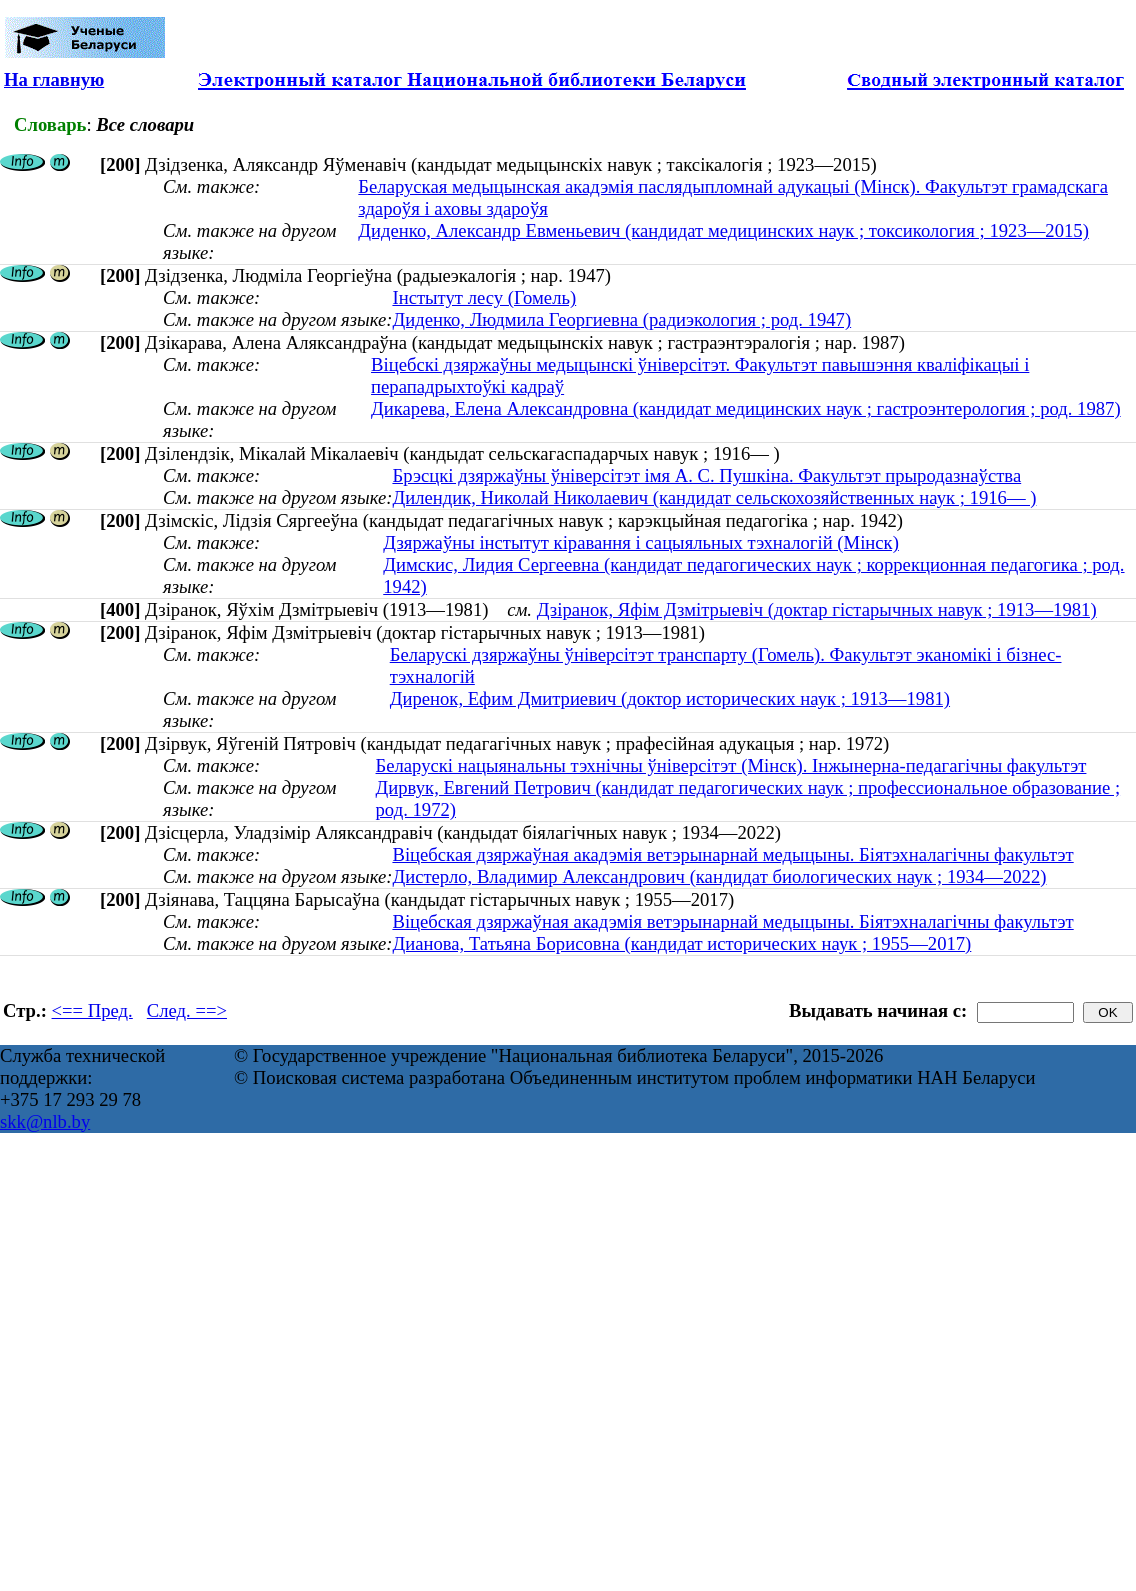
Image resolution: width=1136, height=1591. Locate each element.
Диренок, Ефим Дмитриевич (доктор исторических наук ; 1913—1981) (670, 698)
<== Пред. (92, 1010)
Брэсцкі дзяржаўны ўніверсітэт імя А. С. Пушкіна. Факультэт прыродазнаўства (706, 475)
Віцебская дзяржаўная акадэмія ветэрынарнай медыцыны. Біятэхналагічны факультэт (732, 854)
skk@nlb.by (45, 1121)
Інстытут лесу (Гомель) (484, 297)
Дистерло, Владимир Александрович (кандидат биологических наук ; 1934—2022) (719, 876)
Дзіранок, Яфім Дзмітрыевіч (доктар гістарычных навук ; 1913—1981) (817, 609)
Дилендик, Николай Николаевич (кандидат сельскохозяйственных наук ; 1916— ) (714, 497)
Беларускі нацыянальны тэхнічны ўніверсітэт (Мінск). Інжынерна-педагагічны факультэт (731, 765)
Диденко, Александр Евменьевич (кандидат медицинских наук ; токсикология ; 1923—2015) (723, 230)
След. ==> (187, 1010)
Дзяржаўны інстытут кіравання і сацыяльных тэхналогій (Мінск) (641, 542)
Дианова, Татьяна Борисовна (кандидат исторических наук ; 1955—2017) (681, 943)
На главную (54, 79)
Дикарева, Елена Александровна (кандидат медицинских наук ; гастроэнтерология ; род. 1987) (746, 408)
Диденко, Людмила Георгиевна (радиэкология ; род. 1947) (621, 319)
